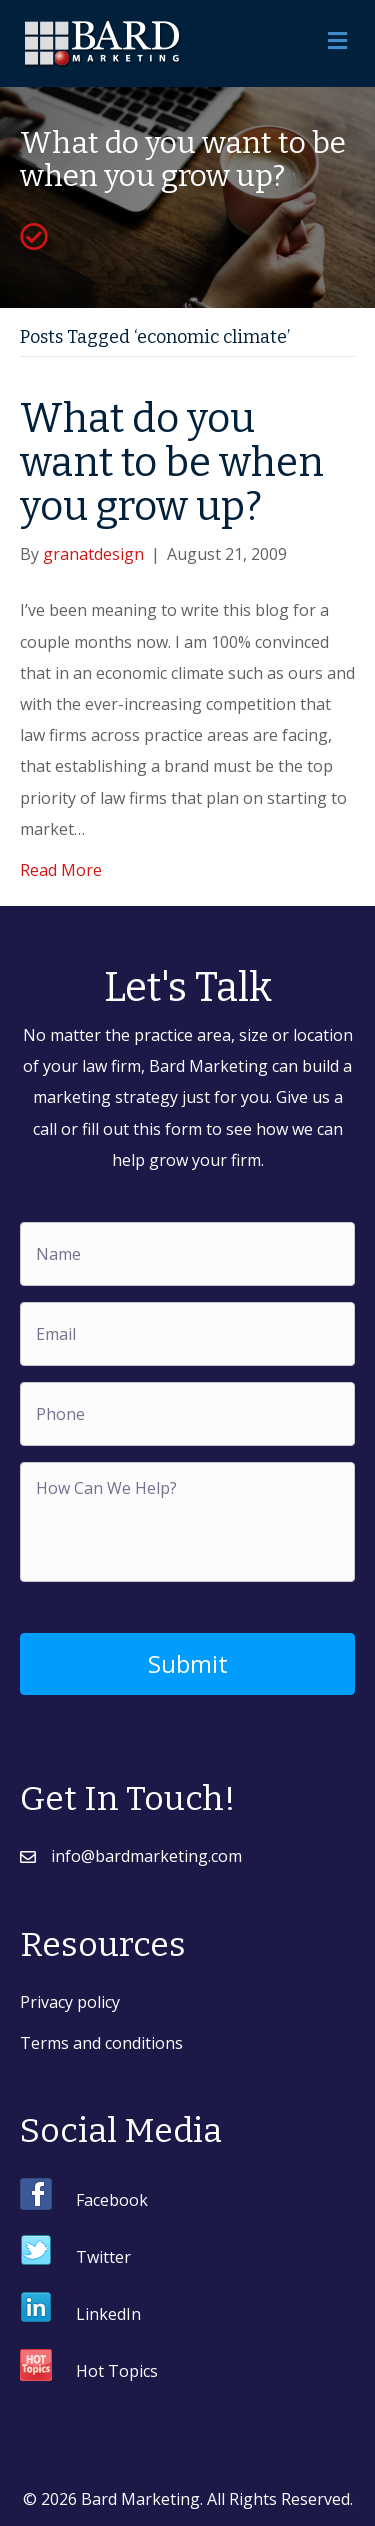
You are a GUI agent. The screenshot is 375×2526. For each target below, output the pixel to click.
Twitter (103, 2257)
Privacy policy (70, 2002)
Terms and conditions (101, 2043)
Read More (61, 870)
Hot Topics (117, 2371)
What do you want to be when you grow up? (172, 463)
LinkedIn (108, 2314)
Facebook (112, 2200)
